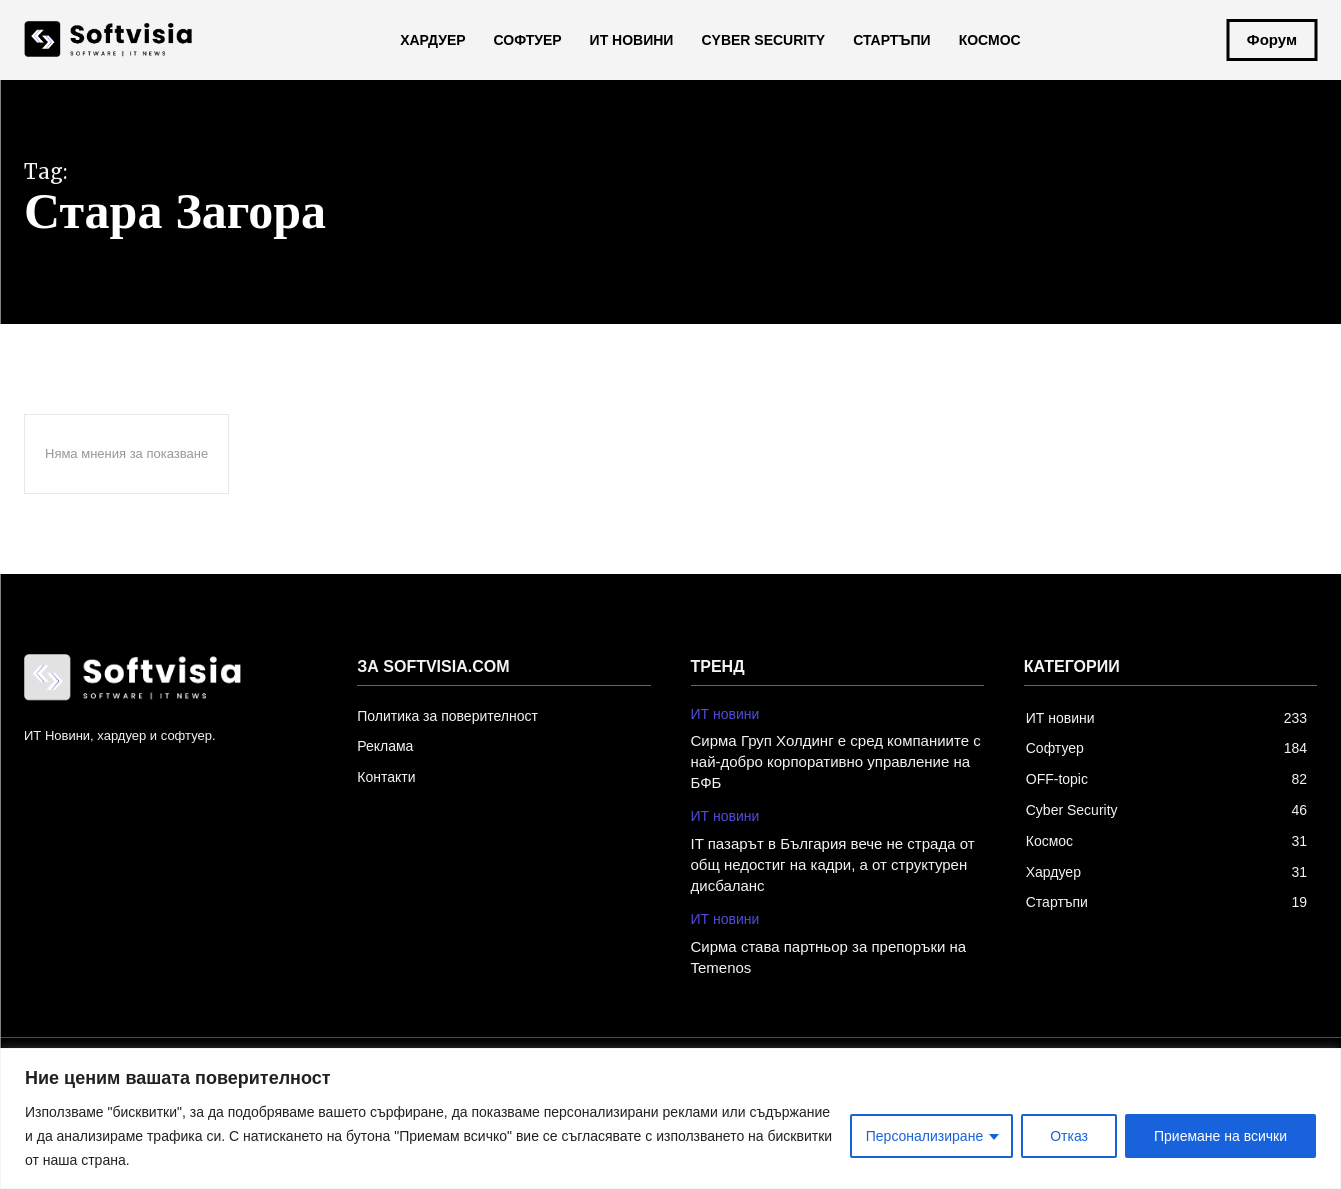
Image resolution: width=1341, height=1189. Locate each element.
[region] (670, 1118)
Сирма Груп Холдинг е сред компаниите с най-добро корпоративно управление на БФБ (836, 761)
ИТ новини (725, 714)
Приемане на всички (1220, 1136)
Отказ (1069, 1136)
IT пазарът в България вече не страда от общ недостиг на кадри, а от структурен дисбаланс (833, 864)
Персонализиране (924, 1136)
